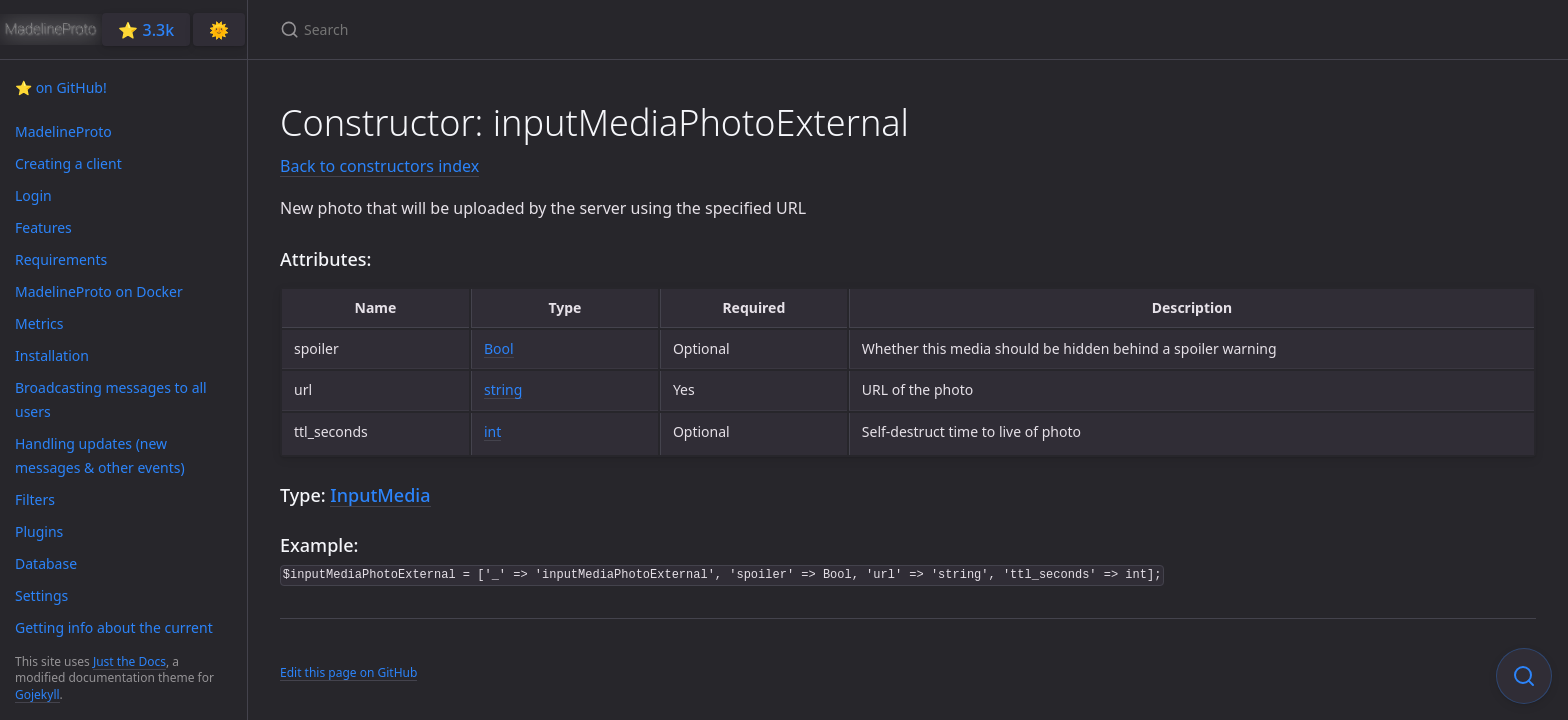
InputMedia (380, 495)
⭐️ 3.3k (146, 30)
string (503, 389)
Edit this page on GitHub (348, 672)
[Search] (516, 29)
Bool (499, 348)
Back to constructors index (379, 166)
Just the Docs (129, 661)
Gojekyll (37, 694)
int (492, 431)
